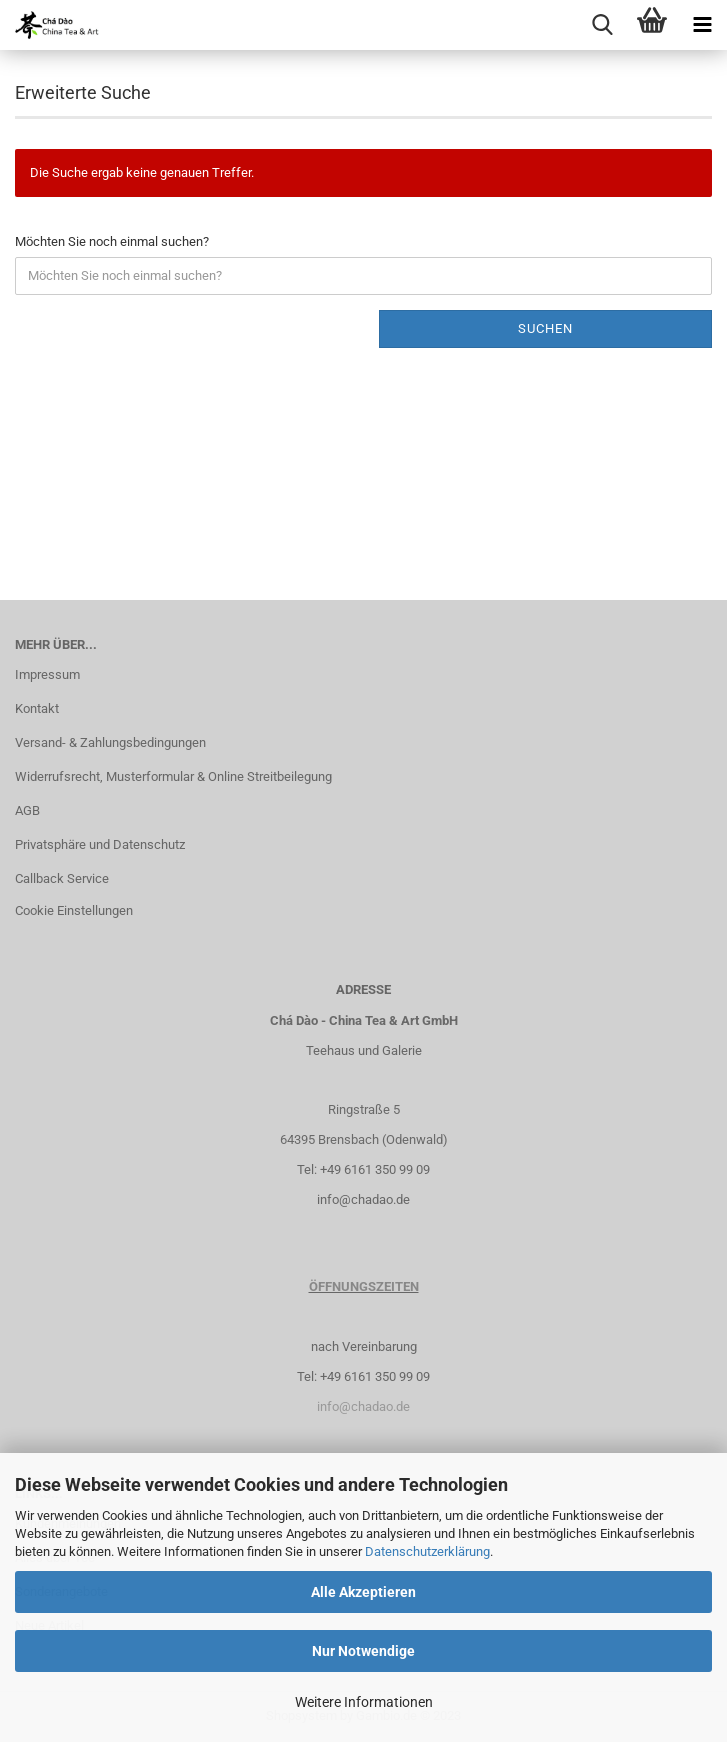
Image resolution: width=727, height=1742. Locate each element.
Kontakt (37, 708)
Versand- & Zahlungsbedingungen (110, 742)
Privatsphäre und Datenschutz (100, 844)
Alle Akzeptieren (363, 1592)
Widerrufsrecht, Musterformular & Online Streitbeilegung (173, 776)
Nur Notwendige (363, 1651)
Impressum (47, 674)
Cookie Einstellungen (74, 910)
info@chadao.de (363, 1199)
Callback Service (62, 878)
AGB (27, 810)
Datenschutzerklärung (427, 1551)
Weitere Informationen (364, 1702)
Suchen (545, 328)
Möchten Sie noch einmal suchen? (112, 241)
